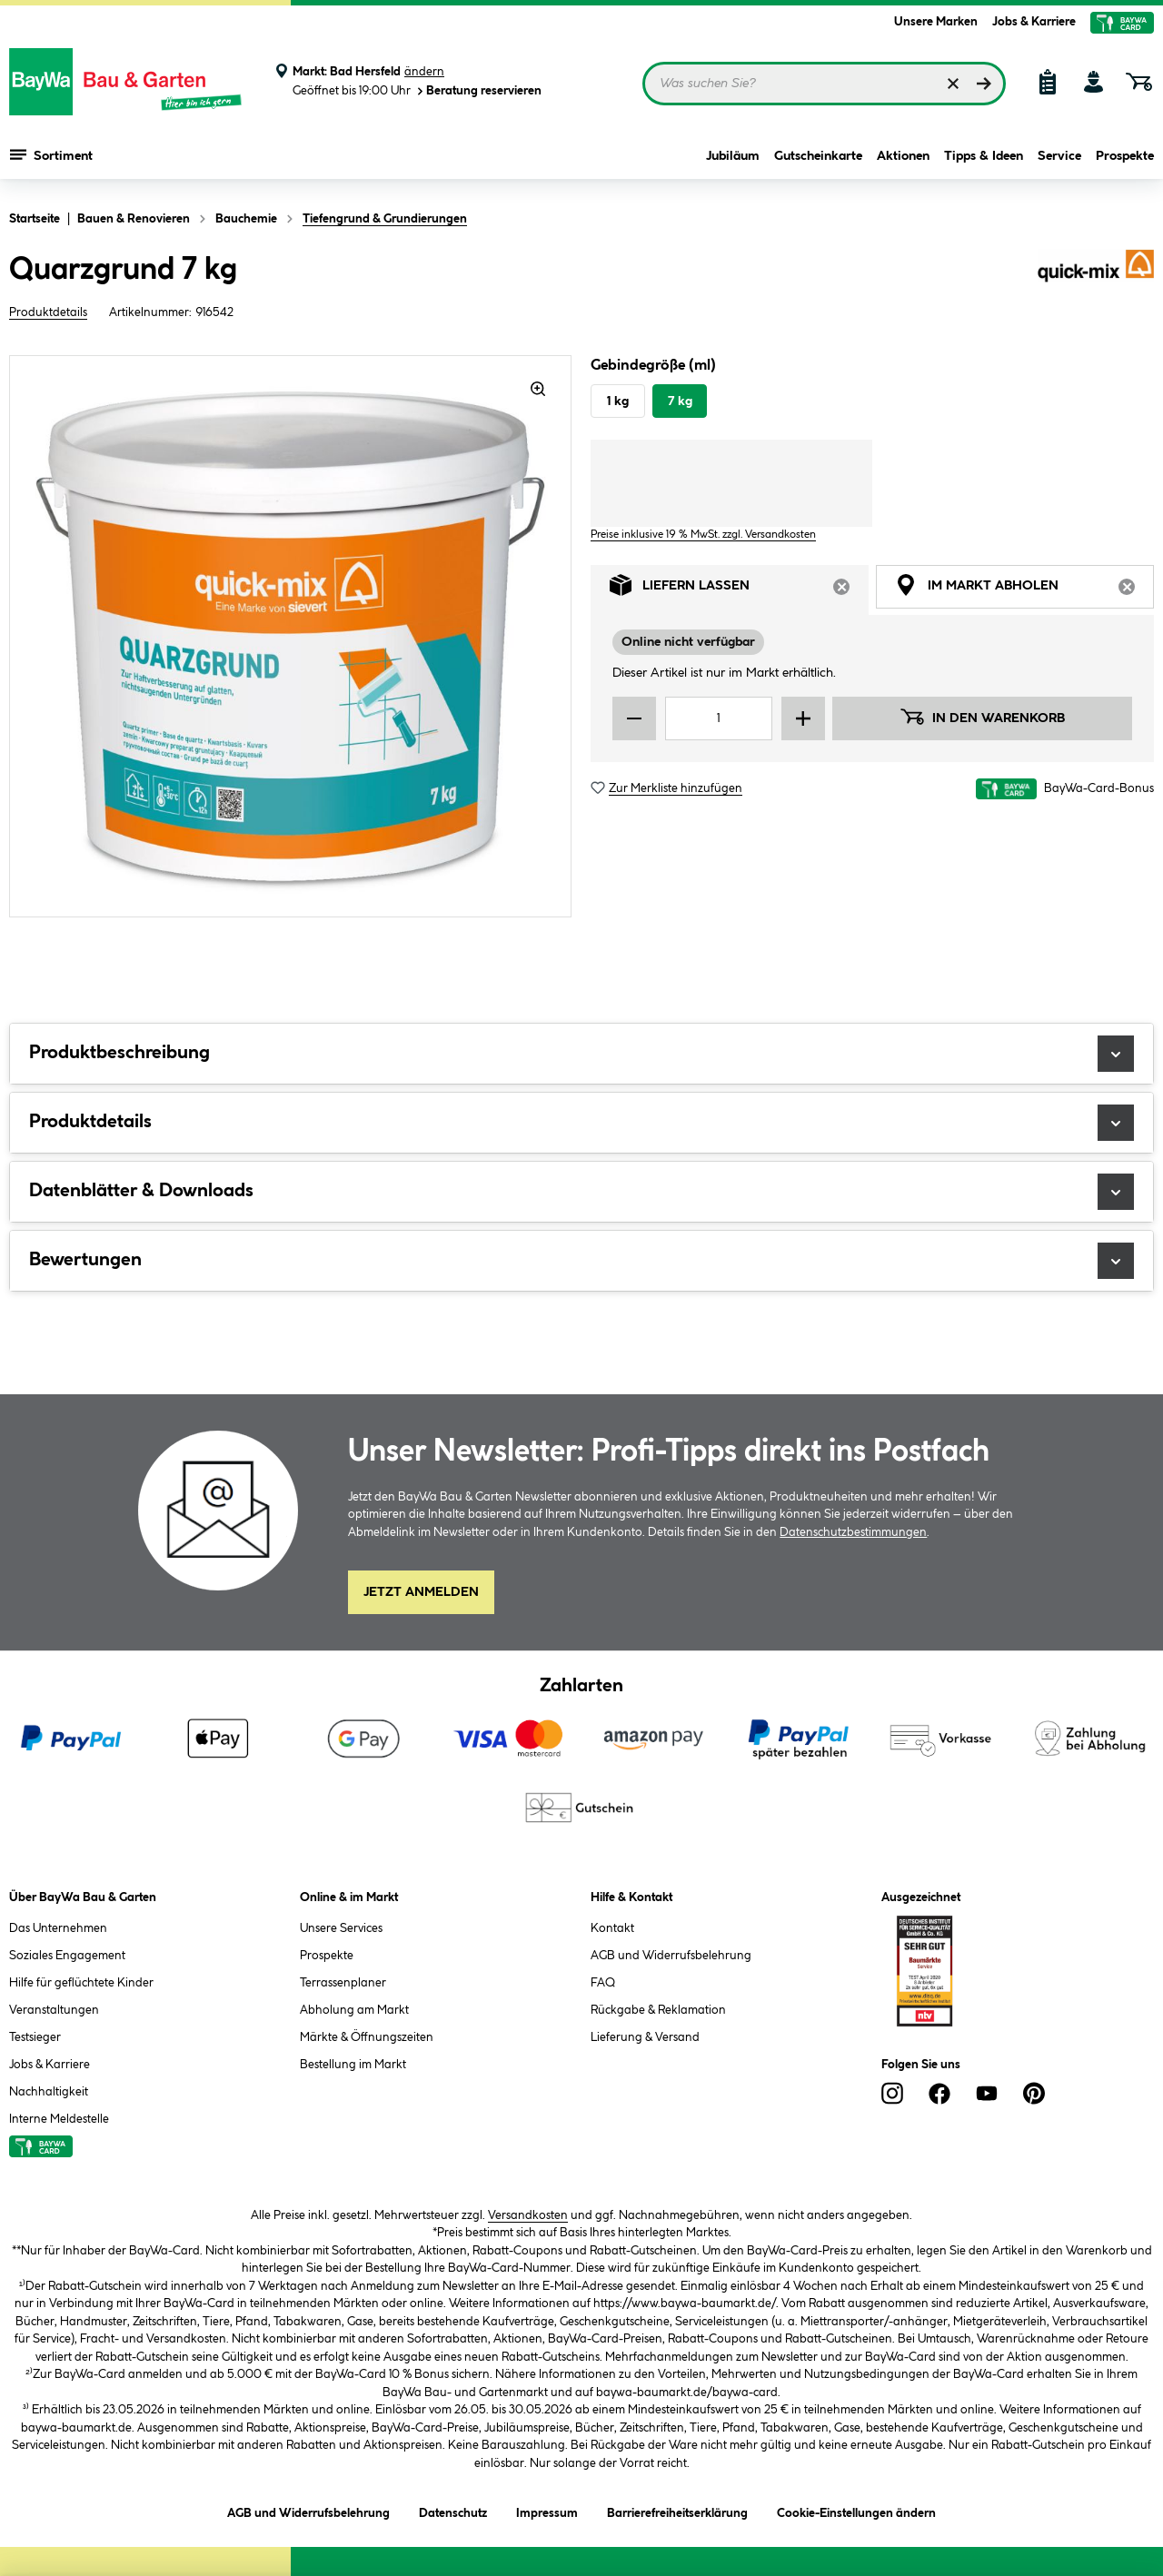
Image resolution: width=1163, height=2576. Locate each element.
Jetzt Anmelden (421, 1592)
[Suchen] (984, 83)
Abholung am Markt (354, 2010)
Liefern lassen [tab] (739, 590)
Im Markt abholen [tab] (1024, 590)
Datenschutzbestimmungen (853, 1532)
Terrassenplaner (343, 1982)
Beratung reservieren (478, 91)
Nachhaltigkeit (48, 2091)
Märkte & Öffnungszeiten (366, 2037)
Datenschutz (453, 2510)
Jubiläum (733, 156)
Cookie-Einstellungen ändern (856, 2510)
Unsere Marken (936, 21)
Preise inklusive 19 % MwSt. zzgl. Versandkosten (703, 535)
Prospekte (1125, 156)
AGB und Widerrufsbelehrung (671, 1955)
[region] (291, 636)
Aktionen (903, 156)
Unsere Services (341, 1928)
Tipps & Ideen (983, 156)
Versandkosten (528, 2215)
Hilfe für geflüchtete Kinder (81, 1982)
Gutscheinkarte (818, 156)
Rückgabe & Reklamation (658, 2010)
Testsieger (35, 2037)
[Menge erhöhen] (803, 718)
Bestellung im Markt (353, 2064)
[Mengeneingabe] (718, 718)
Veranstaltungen (54, 2010)
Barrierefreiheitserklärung (677, 2510)
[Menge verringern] (634, 718)
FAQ (603, 1982)
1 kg (618, 401)
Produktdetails (48, 312)
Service (1059, 156)
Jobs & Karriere (1034, 21)
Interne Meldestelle (59, 2119)
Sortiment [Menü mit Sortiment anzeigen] (51, 154)
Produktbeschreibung (581, 1053)
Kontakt (612, 1928)
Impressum (547, 2510)
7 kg (680, 401)
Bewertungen (581, 1261)
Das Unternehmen (58, 1928)
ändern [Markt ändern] (424, 71)
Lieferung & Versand (645, 2037)
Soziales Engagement (67, 1955)
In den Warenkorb (982, 716)
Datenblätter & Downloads (581, 1192)
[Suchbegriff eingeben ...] (824, 83)
